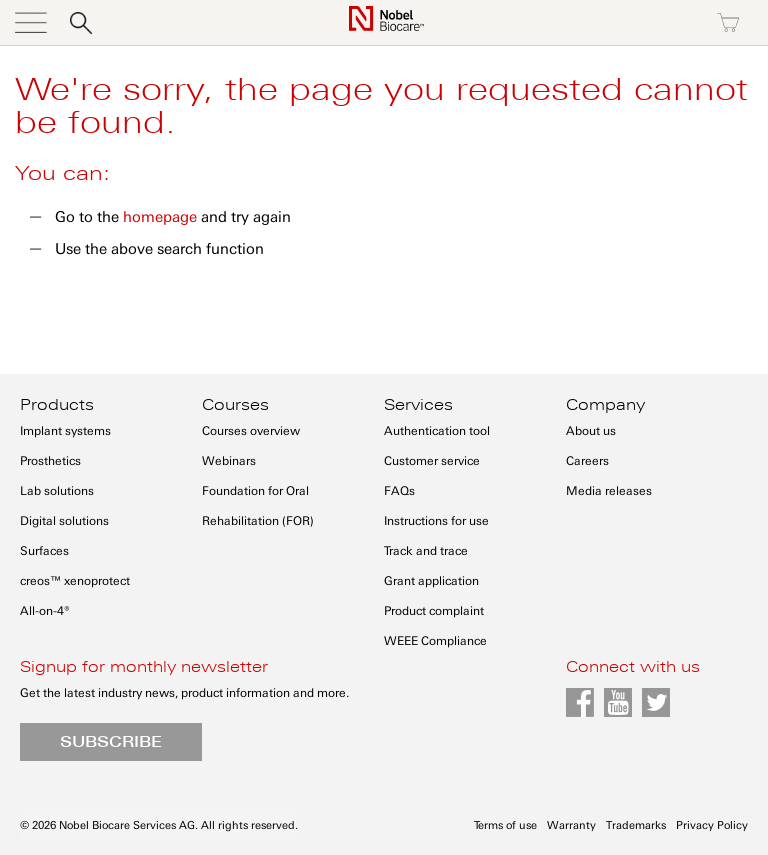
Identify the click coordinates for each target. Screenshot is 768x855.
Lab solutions (57, 491)
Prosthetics (50, 461)
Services (418, 405)
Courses (235, 405)
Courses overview (251, 431)
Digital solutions (64, 521)
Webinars (229, 461)
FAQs (399, 491)
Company (605, 405)
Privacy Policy (712, 825)
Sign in (556, 23)
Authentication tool (437, 431)
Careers (587, 461)
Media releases (609, 491)
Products (57, 405)
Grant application (431, 581)
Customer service (432, 461)
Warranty (571, 825)
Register (642, 23)
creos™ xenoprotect (75, 581)
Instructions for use (436, 521)
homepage (160, 217)
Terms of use (505, 825)
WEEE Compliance (435, 641)
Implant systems (65, 431)
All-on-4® (45, 611)
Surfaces (44, 551)
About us (591, 431)
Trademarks (636, 825)
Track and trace (426, 551)
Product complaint (434, 611)
